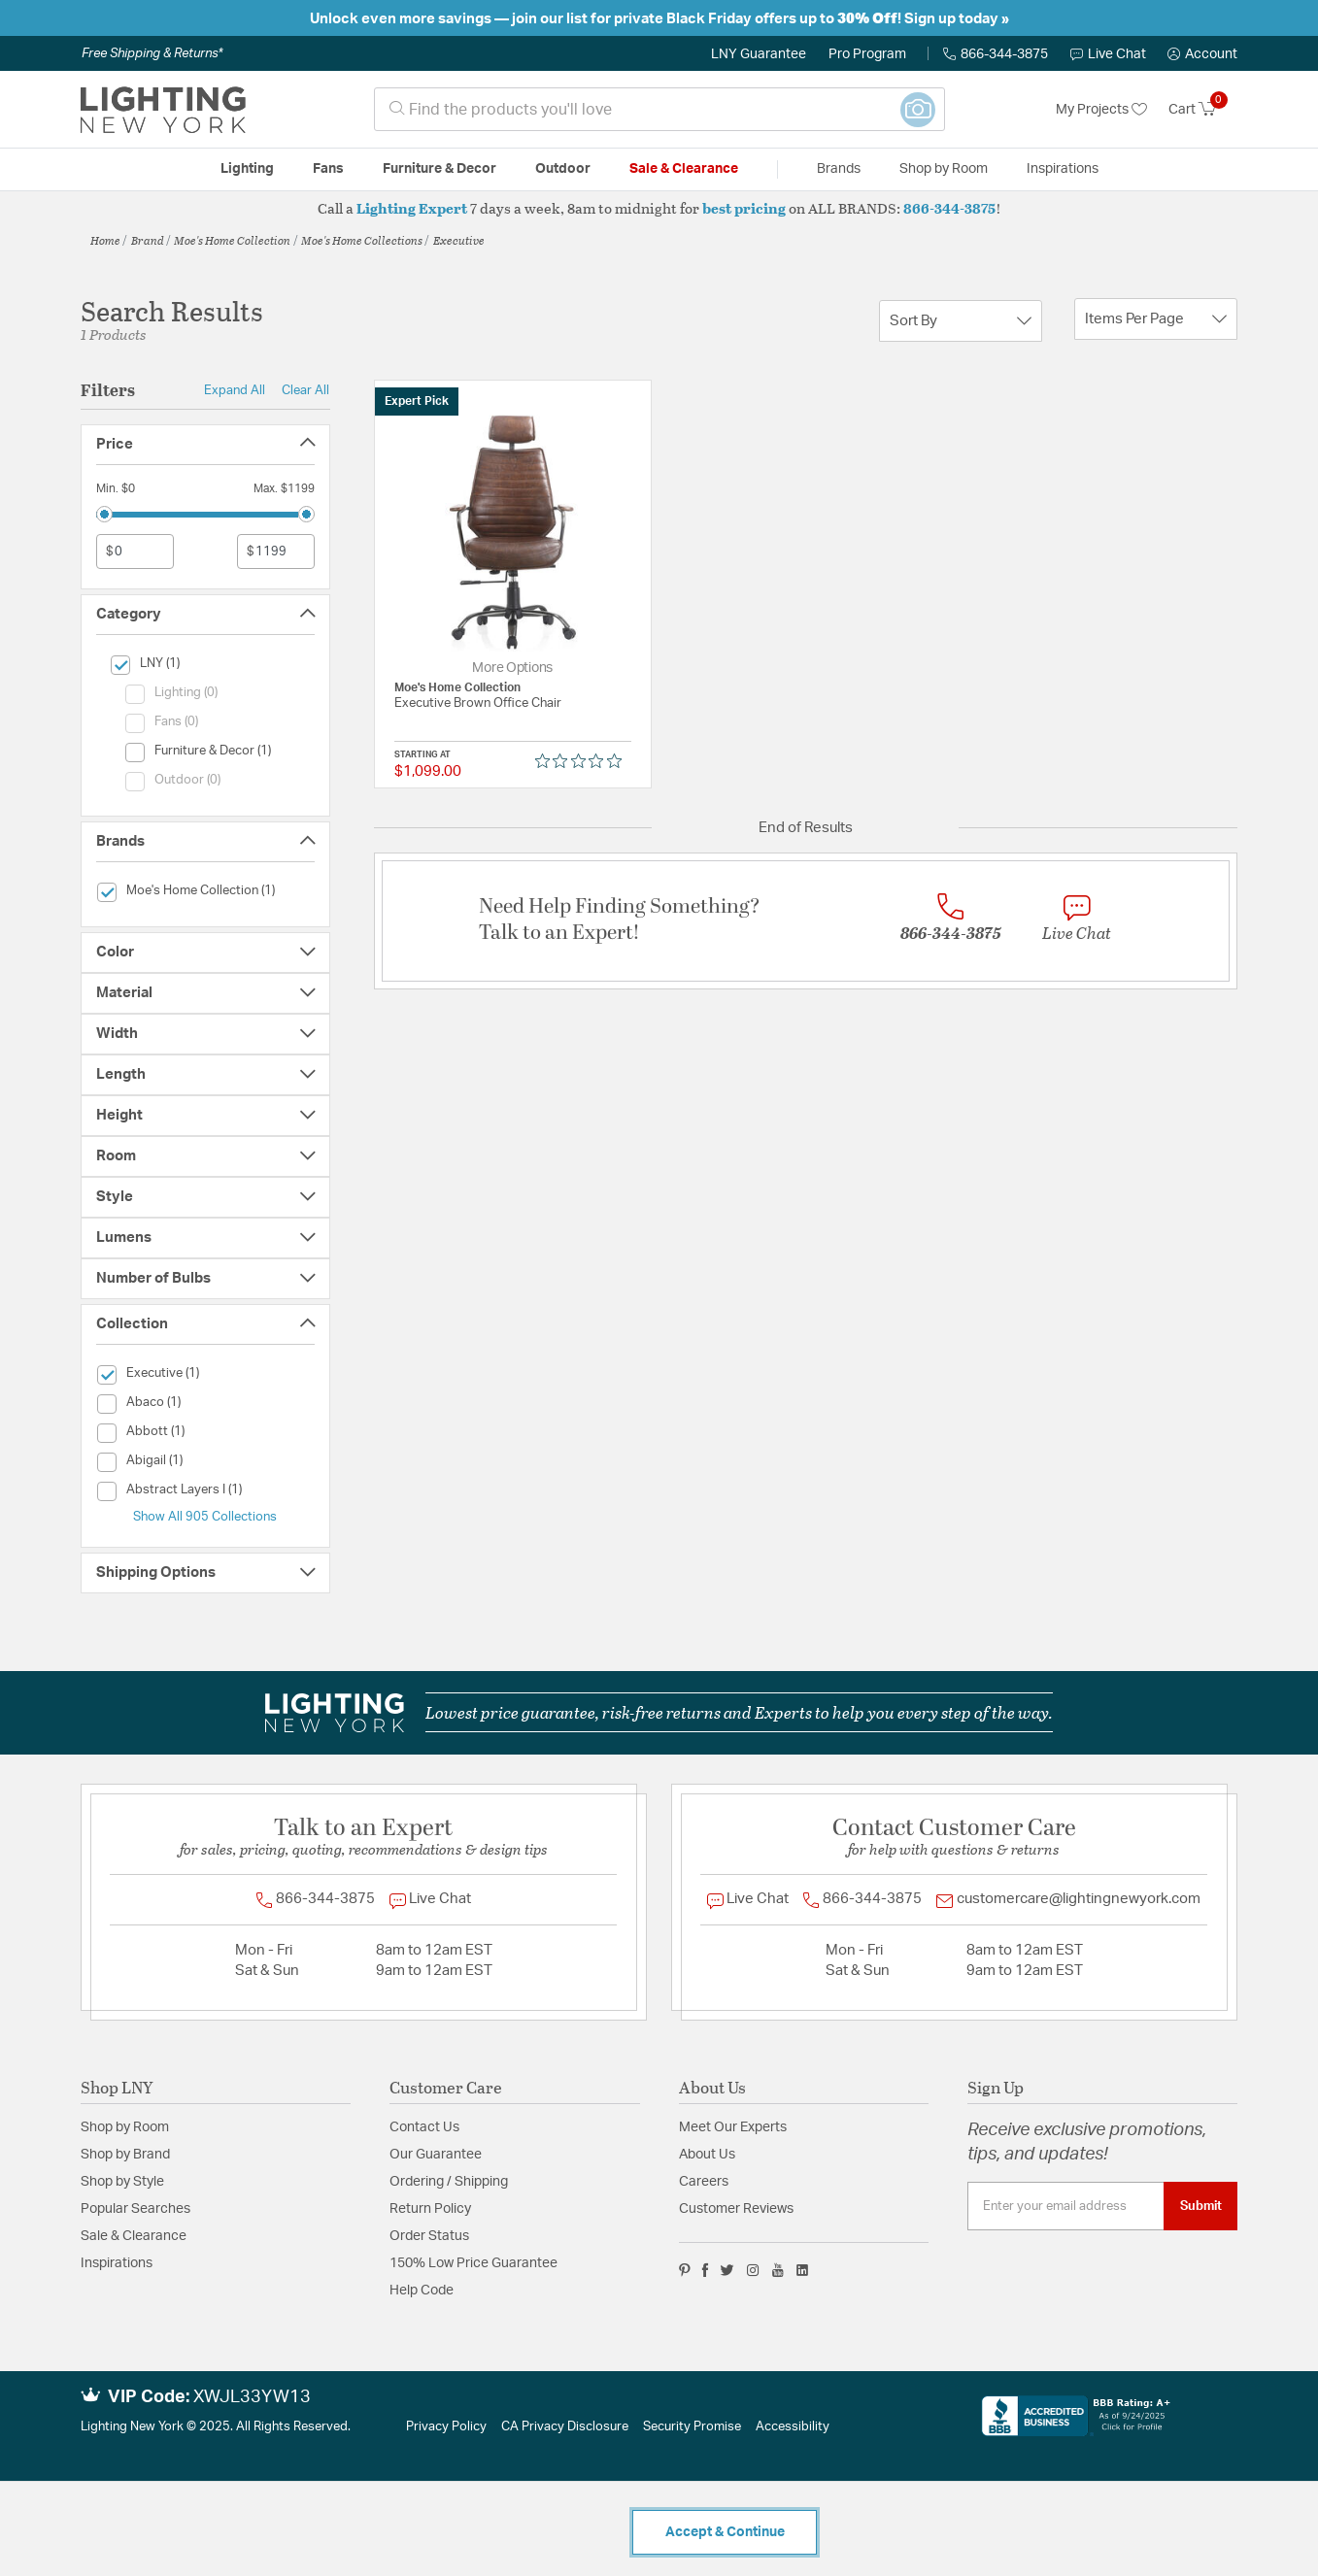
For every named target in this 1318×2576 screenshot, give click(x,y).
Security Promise (692, 2427)
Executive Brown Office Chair (477, 703)
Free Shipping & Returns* (152, 53)
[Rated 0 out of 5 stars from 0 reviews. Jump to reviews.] (583, 761)
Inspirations (116, 2263)
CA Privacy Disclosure (564, 2427)
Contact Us (424, 2127)
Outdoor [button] (563, 169)
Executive (459, 240)
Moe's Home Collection (232, 240)
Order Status (429, 2236)
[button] (1202, 54)
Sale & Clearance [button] (683, 169)
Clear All (305, 390)
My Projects (1101, 110)
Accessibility (792, 2427)
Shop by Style (122, 2182)
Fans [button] (328, 169)
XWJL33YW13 (252, 2397)
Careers (703, 2182)
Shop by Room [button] (943, 169)
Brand (147, 240)
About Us (707, 2154)
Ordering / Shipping (448, 2182)
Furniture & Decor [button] (439, 169)
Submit (1201, 2206)
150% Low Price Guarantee (473, 2263)
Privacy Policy (446, 2427)
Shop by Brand (125, 2154)
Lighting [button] (247, 169)
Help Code (421, 2290)
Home (105, 240)
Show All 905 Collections (205, 1516)
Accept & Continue (725, 2532)
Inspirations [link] (1062, 169)
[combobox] (659, 109)
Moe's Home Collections (361, 240)
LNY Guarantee (758, 54)
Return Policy (430, 2209)
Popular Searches (135, 2209)
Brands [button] (839, 169)
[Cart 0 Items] (1202, 110)
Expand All (234, 390)
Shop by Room (125, 2127)
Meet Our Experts (733, 2127)
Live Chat (1108, 54)
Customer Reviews (736, 2209)
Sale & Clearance (133, 2236)
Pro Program (867, 54)
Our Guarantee (435, 2154)
